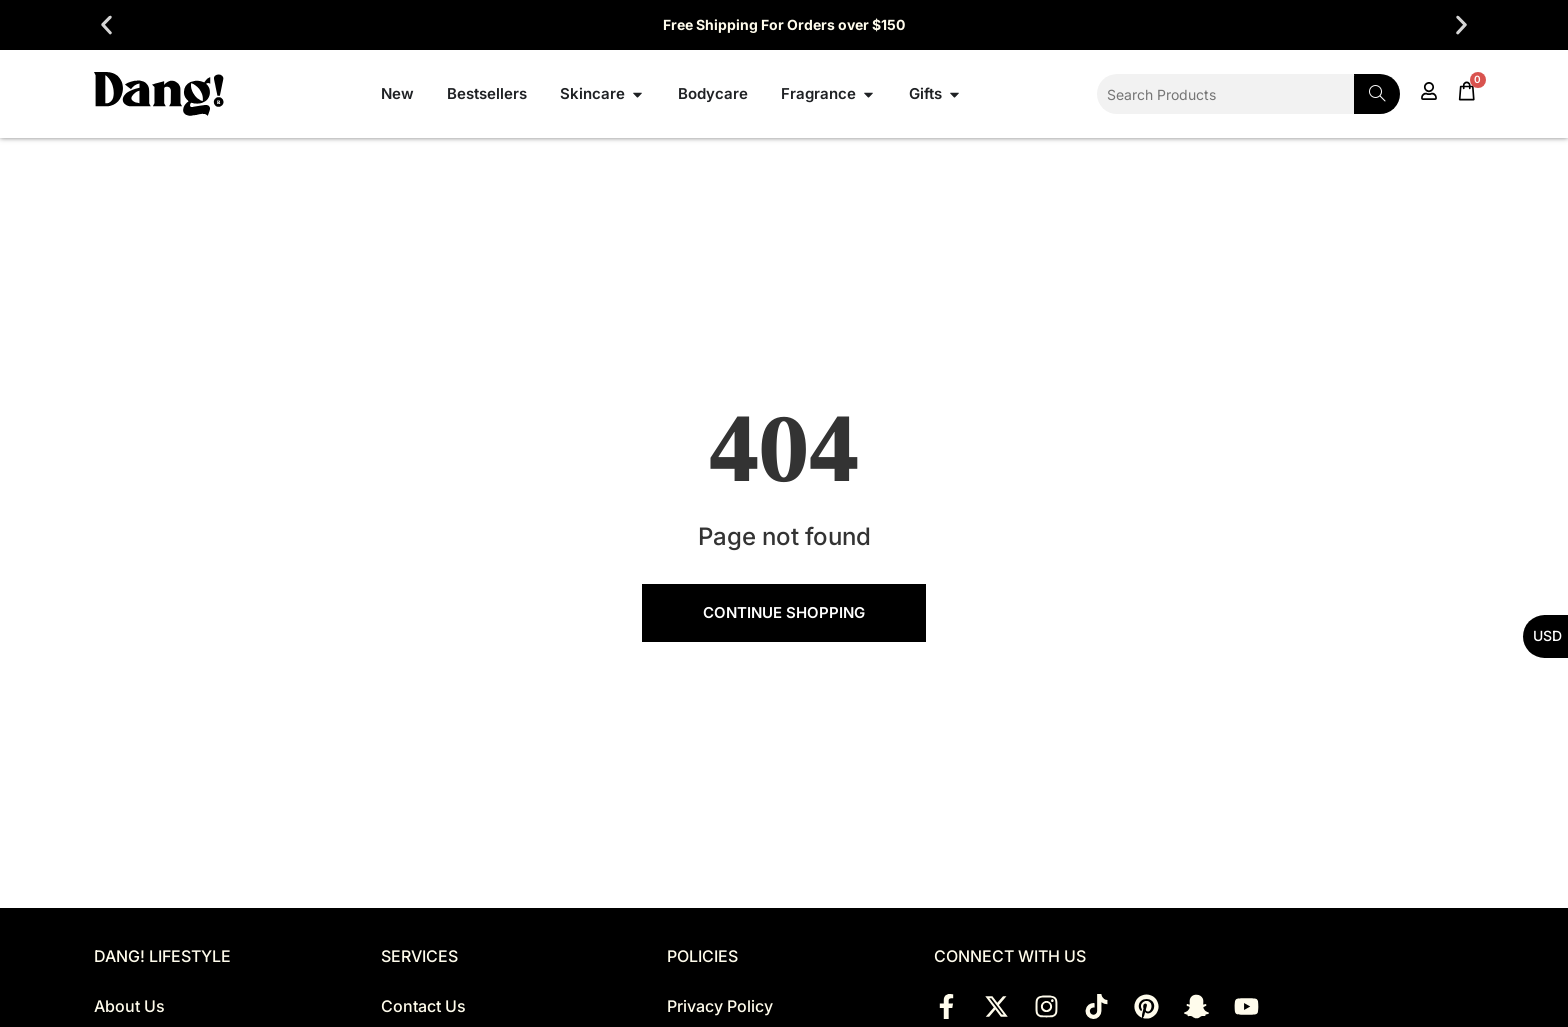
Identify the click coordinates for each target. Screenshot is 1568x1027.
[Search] (1377, 94)
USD (1547, 635)
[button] (106, 25)
